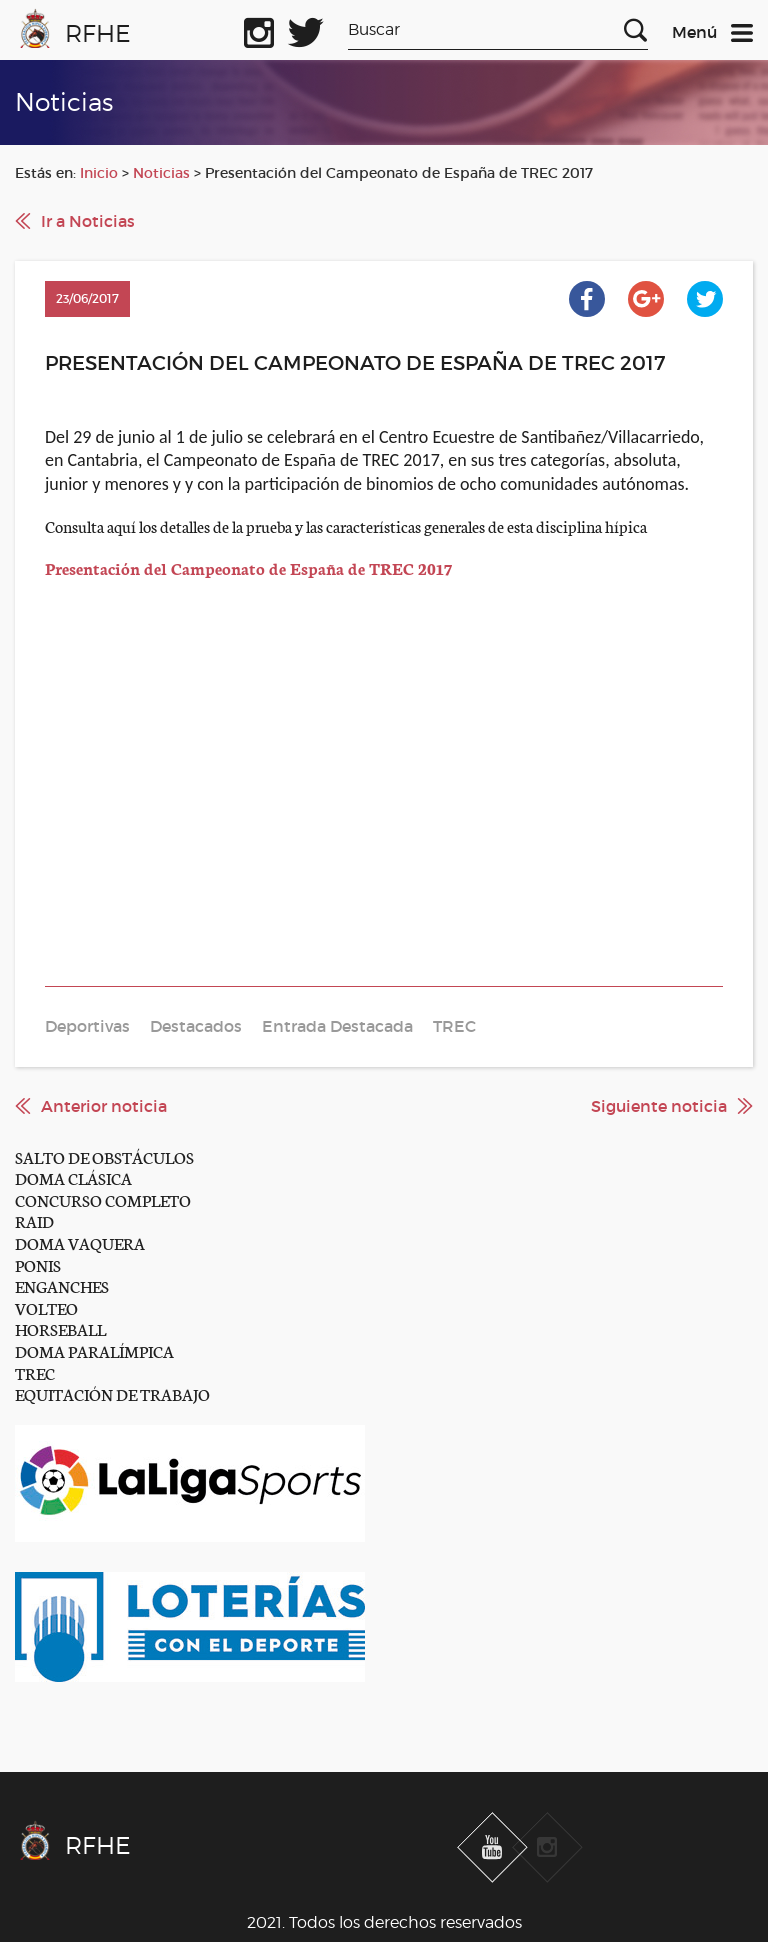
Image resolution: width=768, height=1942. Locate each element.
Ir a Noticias (88, 221)
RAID (34, 1220)
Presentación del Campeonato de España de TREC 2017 (248, 567)
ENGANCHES (62, 1285)
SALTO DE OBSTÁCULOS (104, 1156)
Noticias (161, 173)
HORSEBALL (60, 1328)
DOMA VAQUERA (80, 1242)
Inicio (99, 173)
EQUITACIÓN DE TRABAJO (112, 1393)
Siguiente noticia (659, 1106)
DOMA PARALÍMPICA (94, 1350)
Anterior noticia (104, 1106)
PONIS (38, 1264)
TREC (35, 1372)
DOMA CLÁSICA (73, 1177)
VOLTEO (46, 1307)
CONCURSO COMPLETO (103, 1199)
